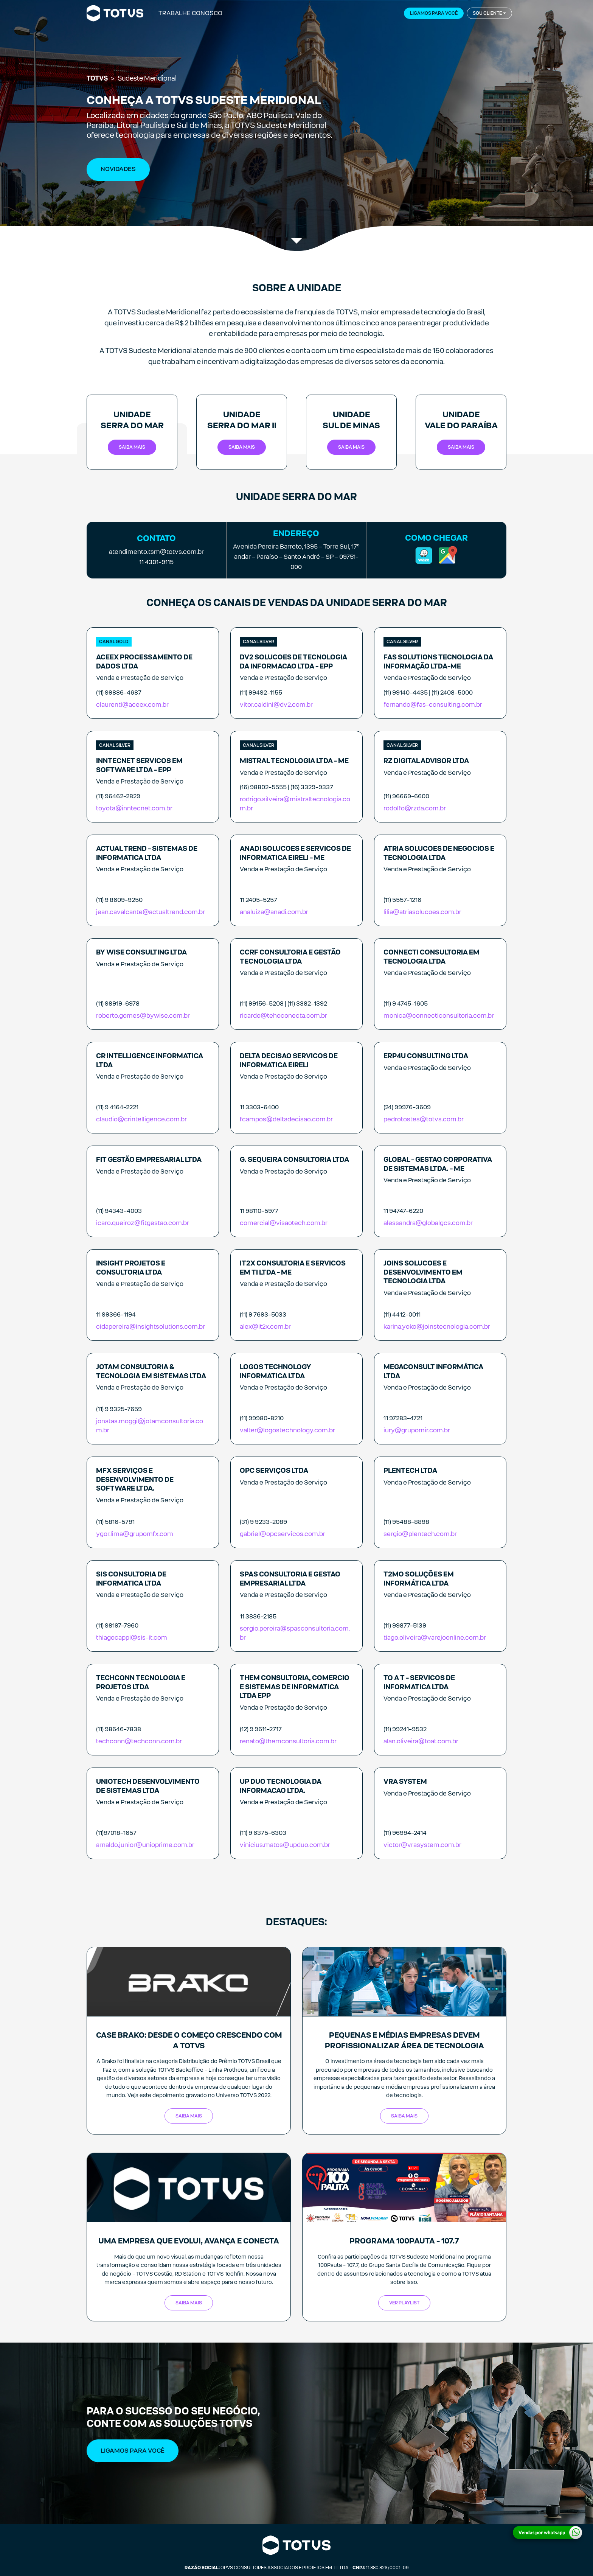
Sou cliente (487, 13)
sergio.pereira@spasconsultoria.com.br (295, 1633)
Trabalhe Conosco (190, 13)
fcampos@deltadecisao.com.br (286, 1119)
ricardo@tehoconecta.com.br (283, 1015)
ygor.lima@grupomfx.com (134, 1534)
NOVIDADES (118, 169)
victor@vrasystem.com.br (422, 1844)
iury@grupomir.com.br (416, 1430)
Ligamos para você (434, 13)
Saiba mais (132, 447)
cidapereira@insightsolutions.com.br (150, 1326)
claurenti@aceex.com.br (132, 704)
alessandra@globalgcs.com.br (428, 1223)
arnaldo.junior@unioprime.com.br (145, 1844)
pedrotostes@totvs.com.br (423, 1119)
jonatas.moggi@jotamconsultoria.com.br (149, 1426)
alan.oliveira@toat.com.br (420, 1741)
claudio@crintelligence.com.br (141, 1119)
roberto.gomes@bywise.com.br (143, 1015)
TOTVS (97, 78)
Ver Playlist (404, 2302)
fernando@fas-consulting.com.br (432, 704)
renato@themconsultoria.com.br (288, 1741)
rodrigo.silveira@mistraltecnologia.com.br (295, 804)
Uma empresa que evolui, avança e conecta (188, 2240)
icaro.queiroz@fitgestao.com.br (142, 1223)
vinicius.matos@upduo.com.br (285, 1844)
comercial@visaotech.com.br (284, 1223)
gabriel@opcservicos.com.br (282, 1534)
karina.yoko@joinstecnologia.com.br (436, 1326)
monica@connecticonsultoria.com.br (438, 1015)
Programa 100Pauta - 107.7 (404, 2240)
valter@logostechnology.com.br (287, 1430)
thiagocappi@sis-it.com (131, 1637)
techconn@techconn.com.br (139, 1741)
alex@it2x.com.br (265, 1326)
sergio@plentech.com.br (420, 1534)
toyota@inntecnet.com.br (134, 808)
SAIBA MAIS (188, 2116)
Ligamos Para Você (133, 2450)
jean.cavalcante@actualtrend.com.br (150, 912)
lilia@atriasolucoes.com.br (422, 912)
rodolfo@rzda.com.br (414, 808)
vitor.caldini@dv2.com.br (276, 704)
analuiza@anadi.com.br (274, 912)
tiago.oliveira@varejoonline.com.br (434, 1637)
